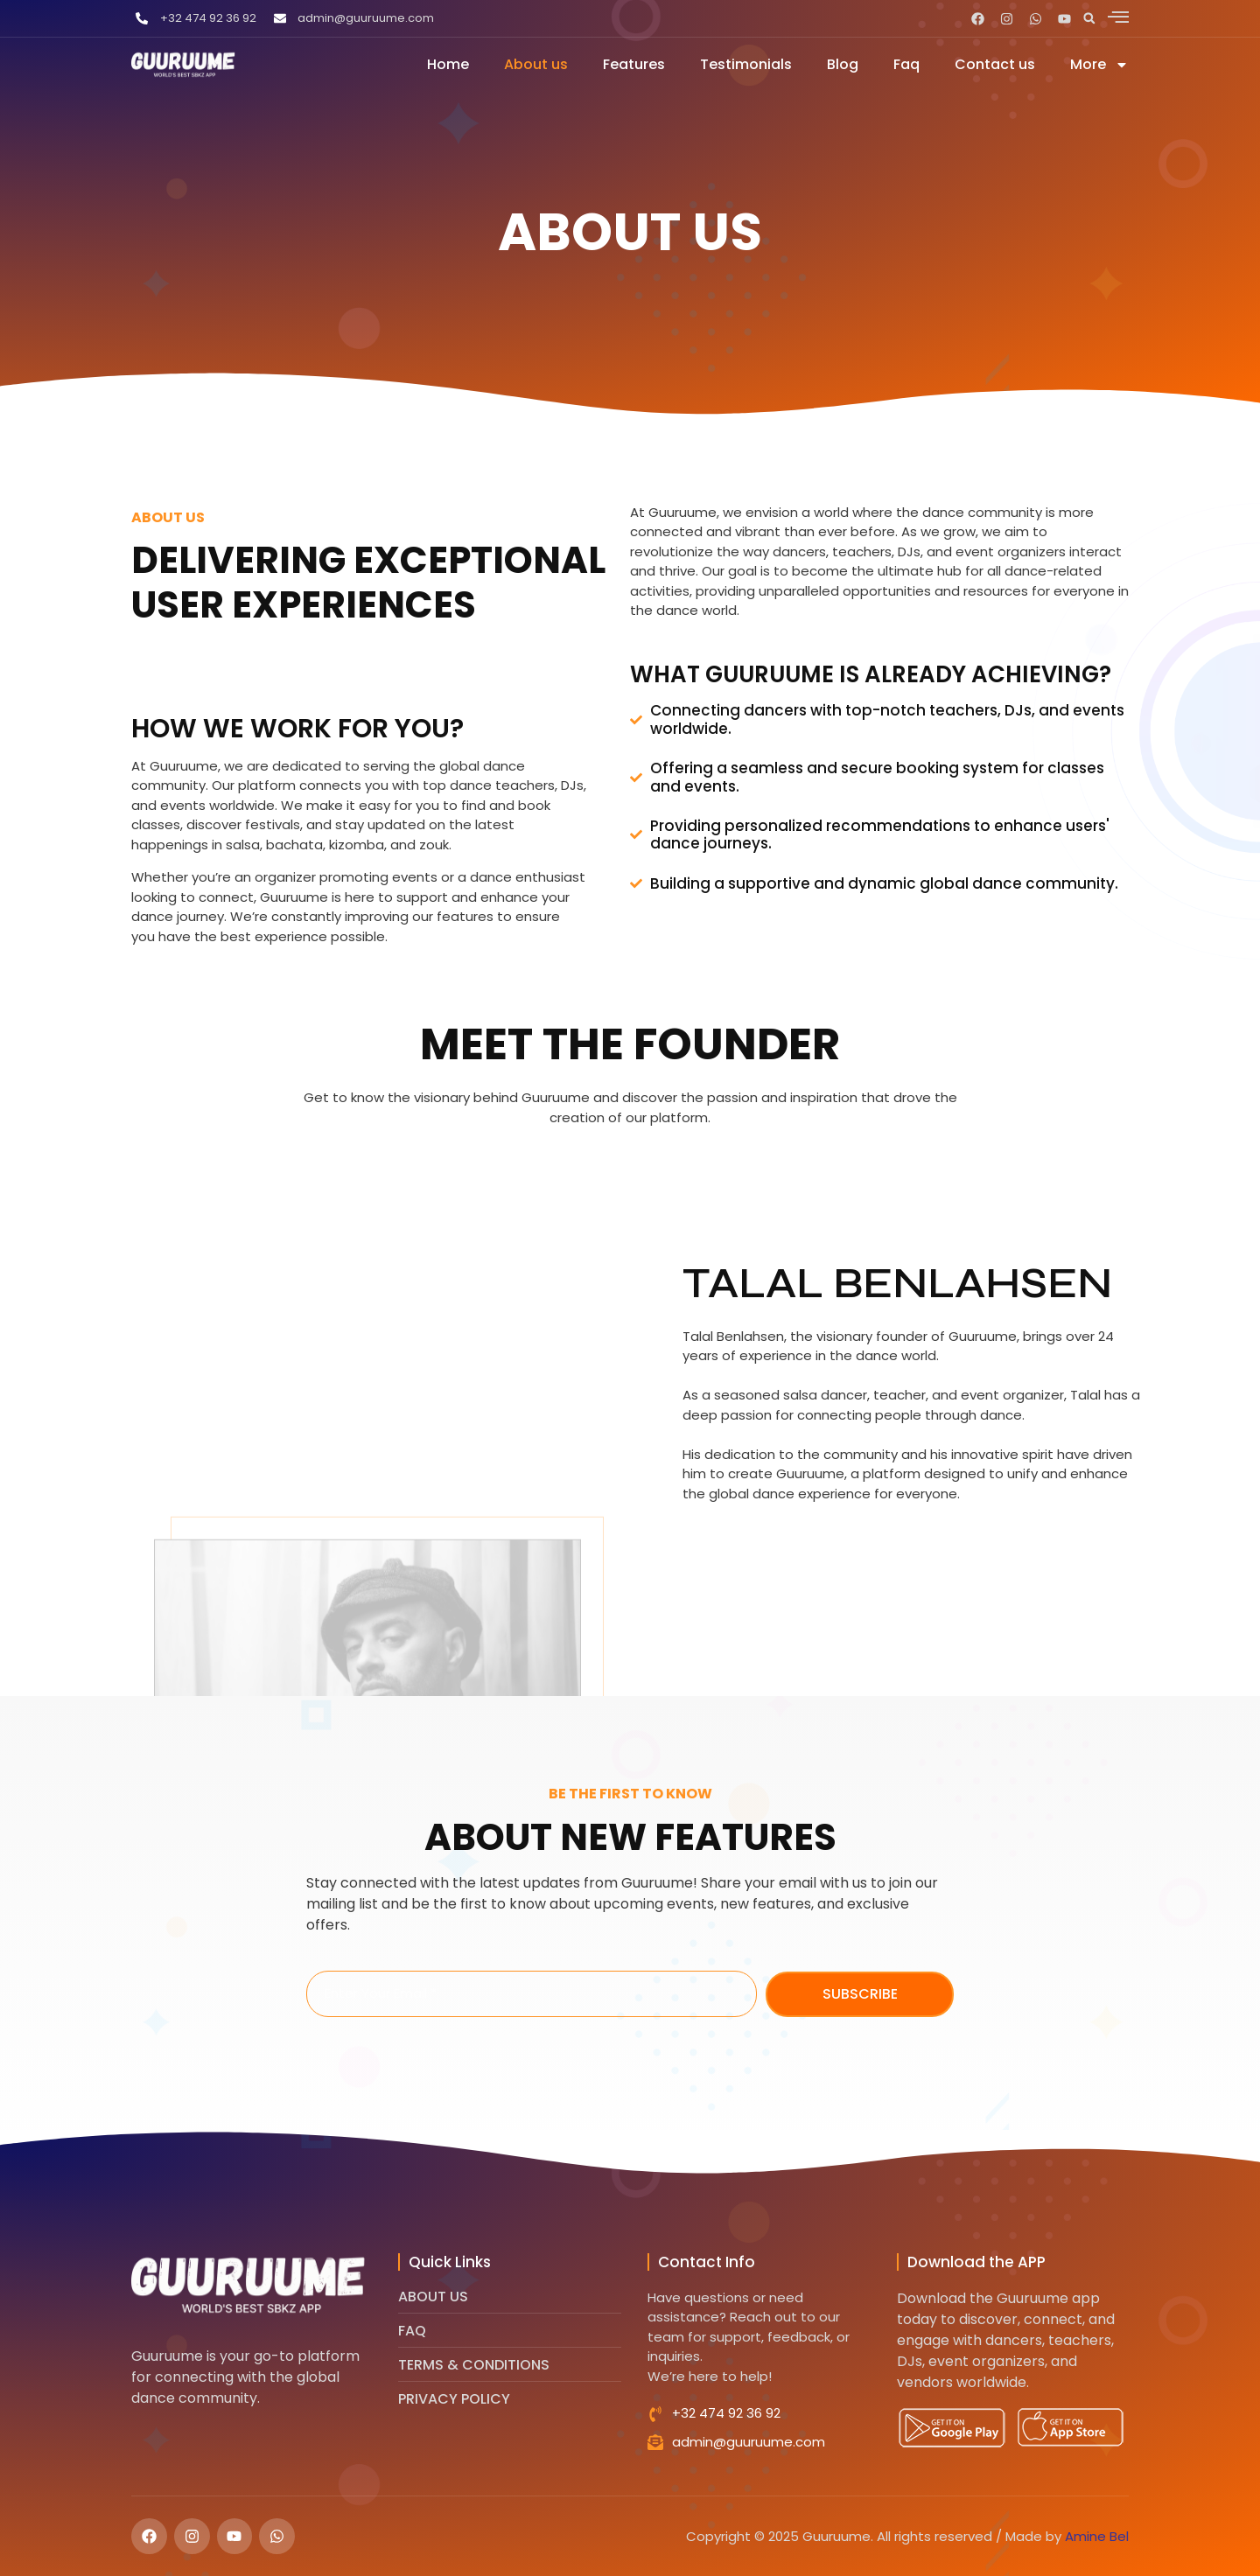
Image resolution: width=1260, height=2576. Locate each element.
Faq (906, 64)
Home (448, 64)
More (1099, 64)
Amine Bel (1097, 2536)
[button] (1089, 18)
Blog (842, 64)
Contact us (995, 64)
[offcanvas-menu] (1118, 16)
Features (634, 64)
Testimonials (746, 64)
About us (536, 64)
